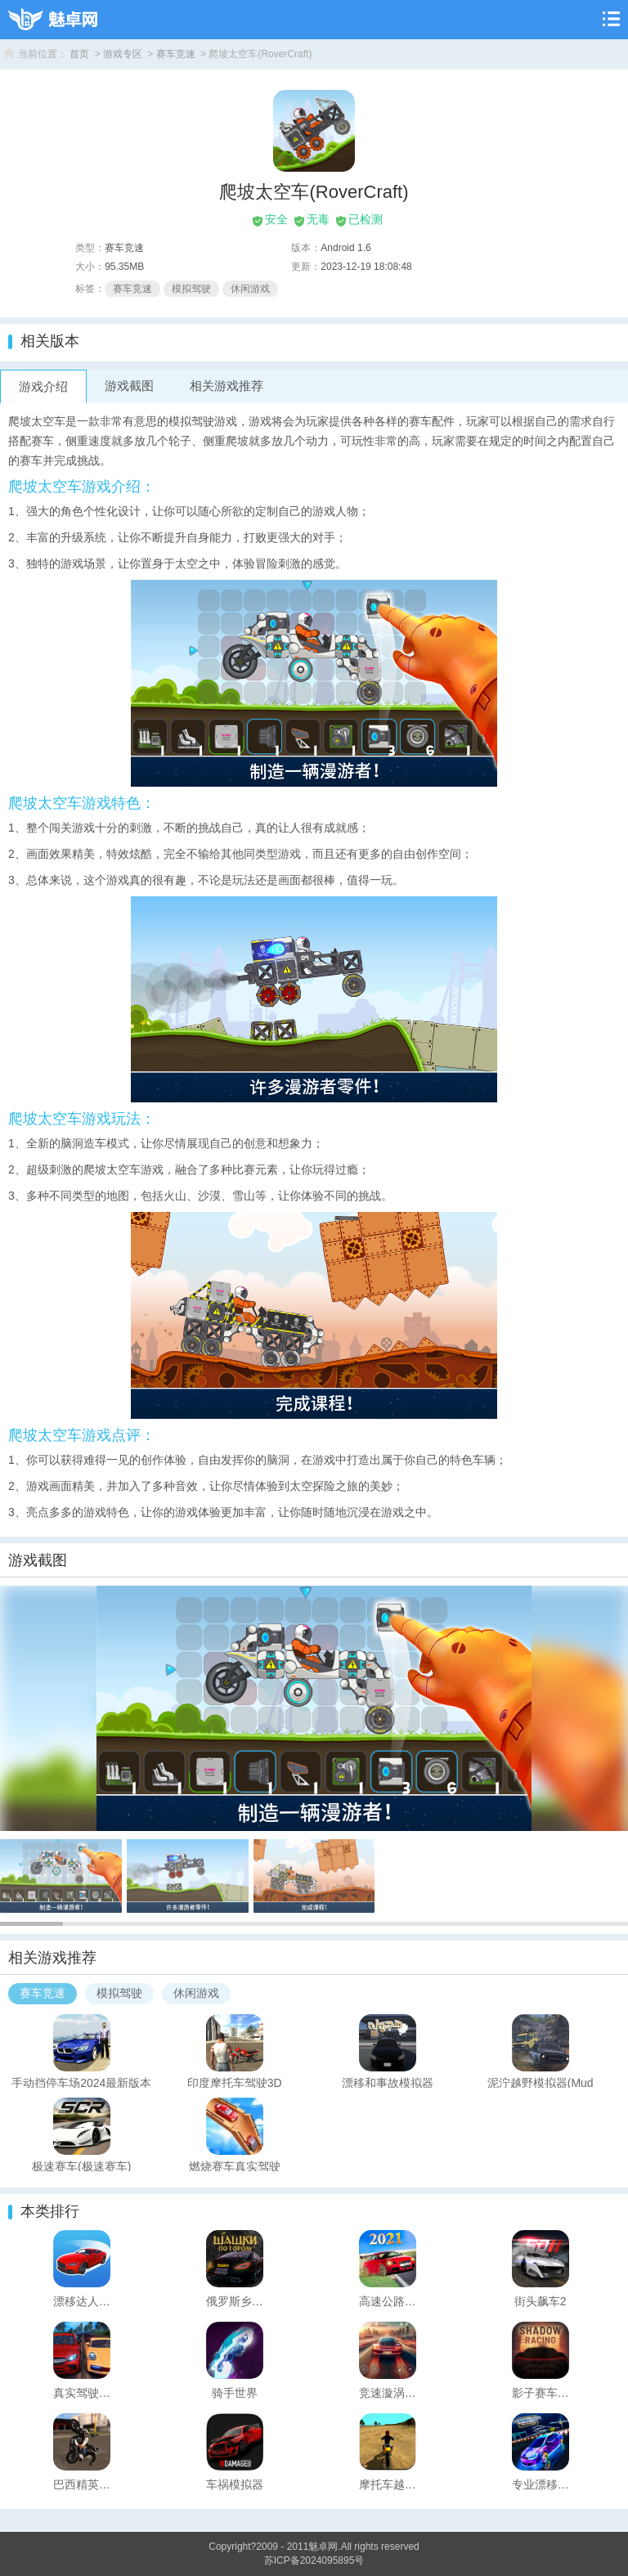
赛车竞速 (175, 54)
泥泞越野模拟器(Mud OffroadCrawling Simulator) (540, 2082)
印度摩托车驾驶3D (234, 2082)
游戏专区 (122, 54)
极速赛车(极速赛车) (81, 2165)
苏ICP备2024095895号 (314, 2560)
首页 (79, 54)
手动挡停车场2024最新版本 (81, 2082)
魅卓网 (323, 2546)
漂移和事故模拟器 (387, 2082)
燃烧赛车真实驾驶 (234, 2165)
